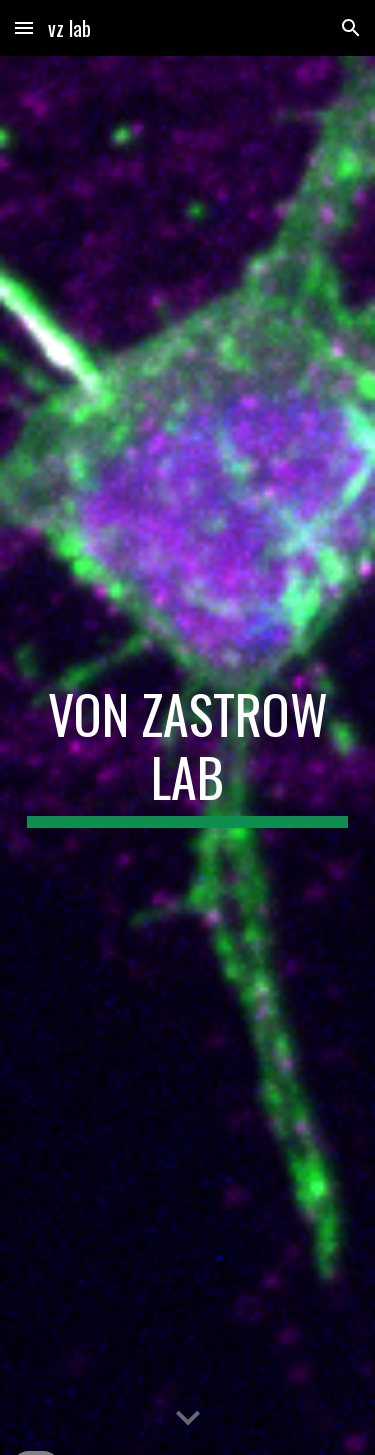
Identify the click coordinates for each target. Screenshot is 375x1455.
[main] (188, 755)
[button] (24, 27)
